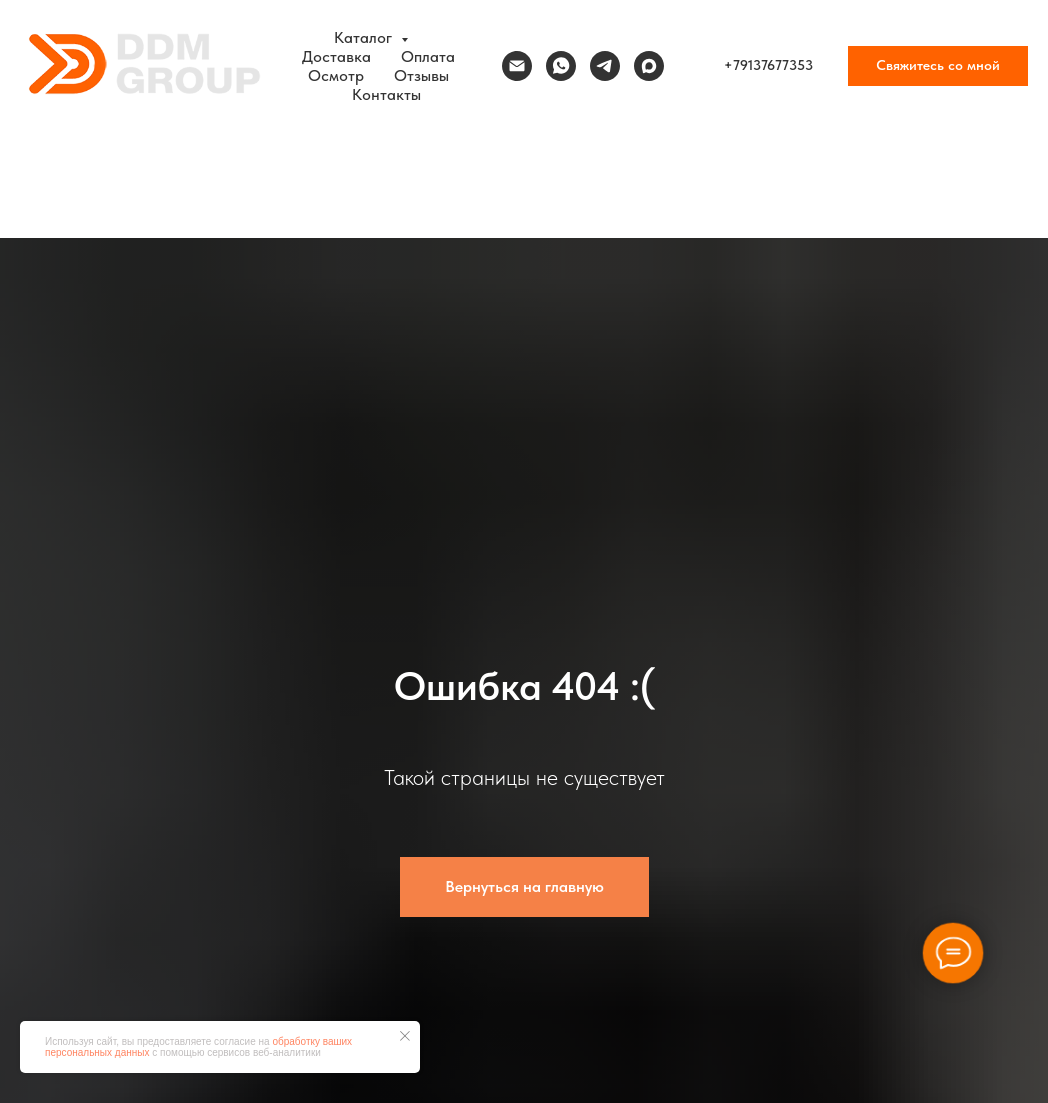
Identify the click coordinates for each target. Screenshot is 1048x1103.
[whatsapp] (561, 66)
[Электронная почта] (517, 66)
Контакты (386, 94)
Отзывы (421, 75)
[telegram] (605, 66)
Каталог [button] (365, 37)
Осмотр (336, 75)
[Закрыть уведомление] (405, 1036)
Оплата (428, 56)
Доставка (336, 56)
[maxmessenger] (649, 66)
